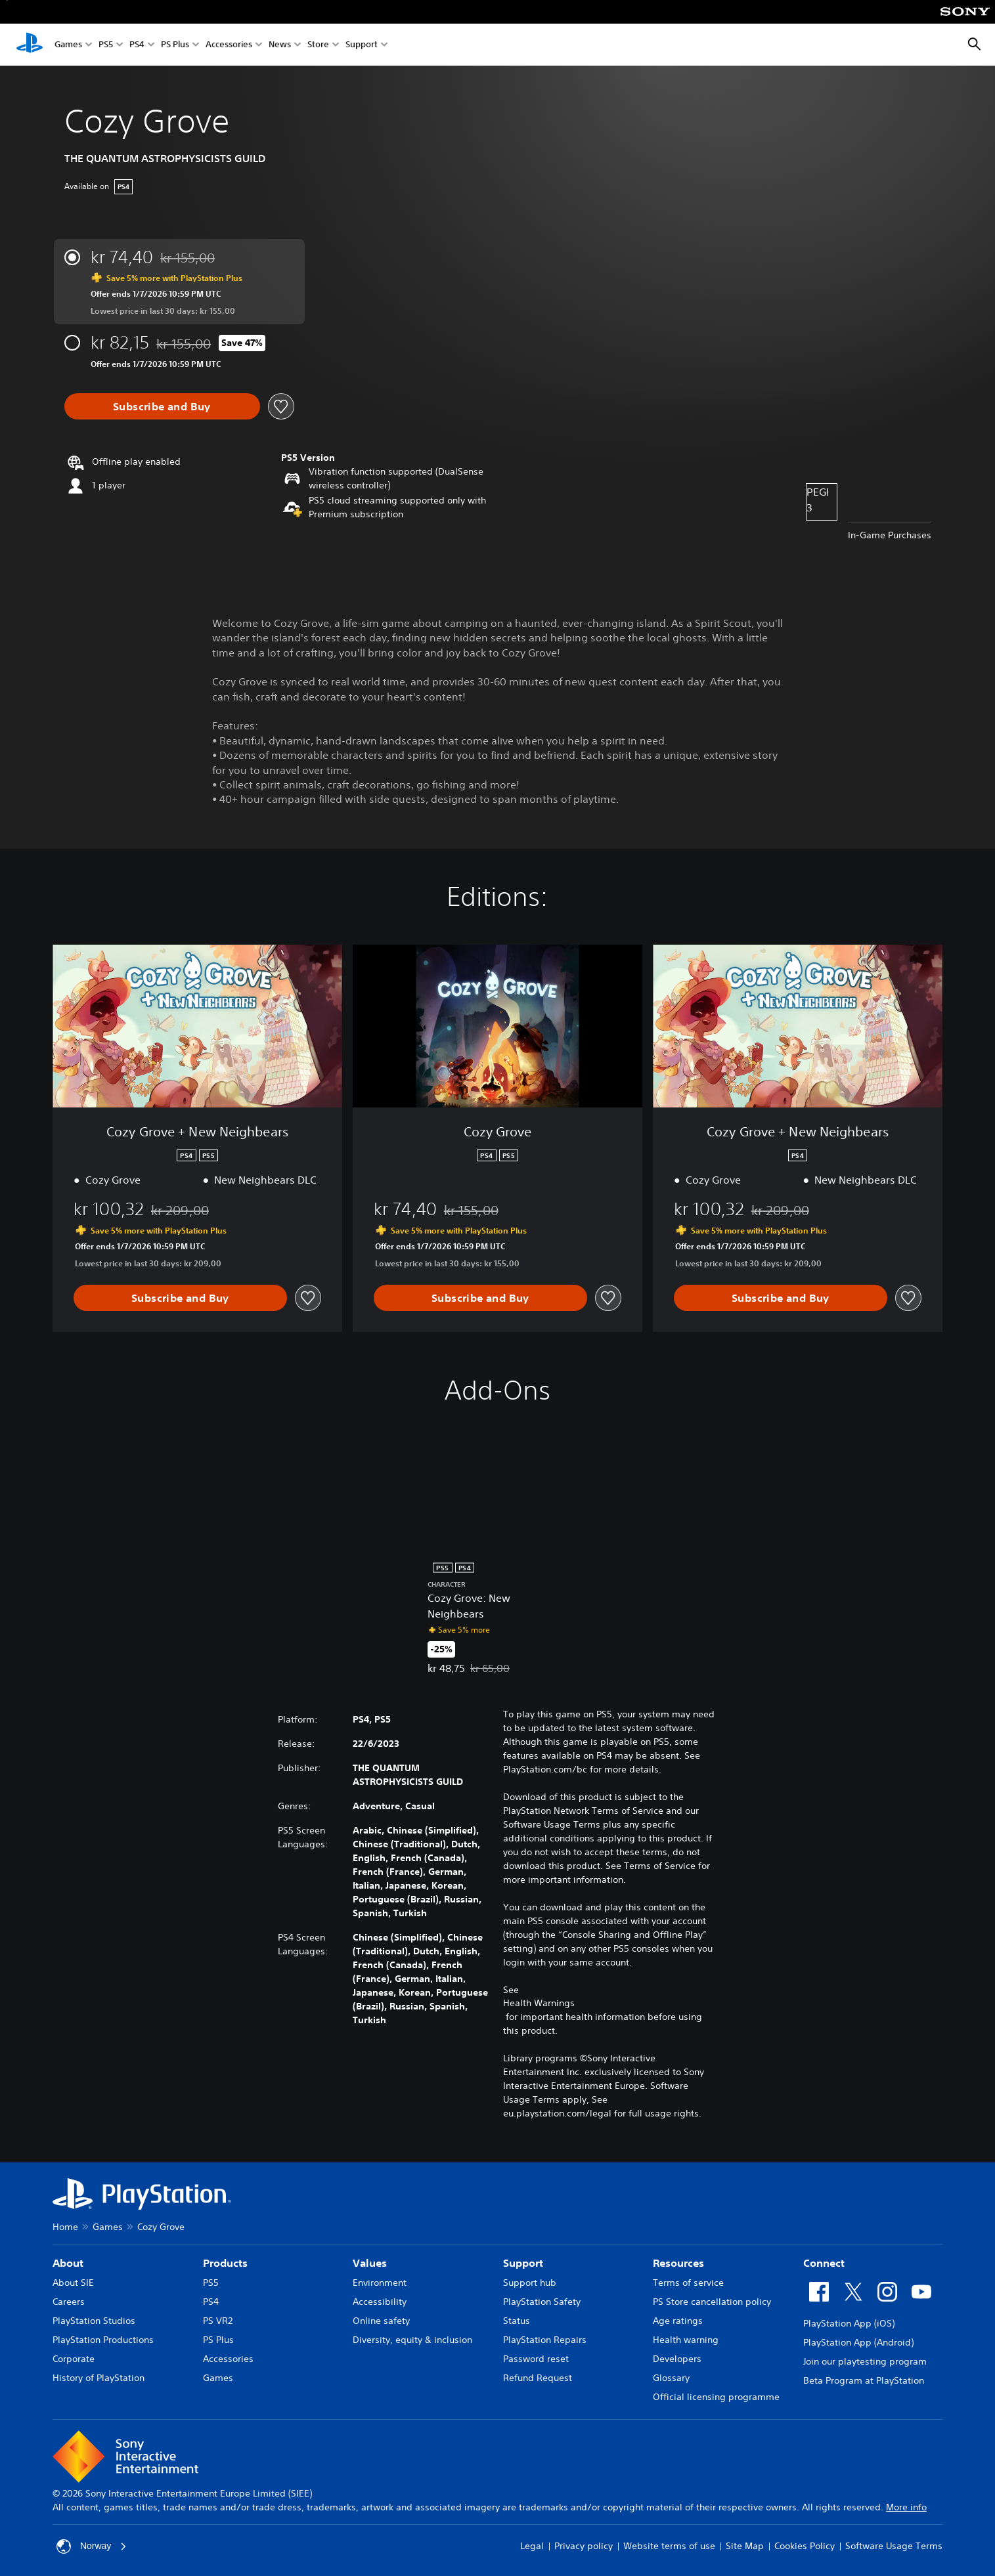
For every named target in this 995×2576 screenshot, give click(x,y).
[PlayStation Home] (29, 44)
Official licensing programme (716, 2397)
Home (65, 2227)
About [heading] (68, 2262)
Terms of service (688, 2282)
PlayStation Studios (94, 2321)
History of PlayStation (98, 2378)
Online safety (381, 2321)
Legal (532, 2546)
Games (68, 45)
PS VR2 (217, 2321)
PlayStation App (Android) (858, 2342)
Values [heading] (370, 2262)
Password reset (536, 2359)
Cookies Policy (804, 2546)
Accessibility (380, 2302)
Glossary (671, 2378)
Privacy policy (583, 2546)
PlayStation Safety (542, 2302)
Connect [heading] (824, 2262)
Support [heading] (523, 2262)
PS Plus (175, 45)
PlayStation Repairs (544, 2340)
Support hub (529, 2282)
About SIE (73, 2282)
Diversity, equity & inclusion (412, 2340)
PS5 (106, 45)
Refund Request (537, 2378)
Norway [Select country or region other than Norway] (92, 2546)
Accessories (229, 45)
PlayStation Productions (103, 2340)
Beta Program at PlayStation (863, 2380)
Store (318, 45)
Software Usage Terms (893, 2546)
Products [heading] (225, 2262)
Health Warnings (539, 2003)
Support (361, 45)
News (280, 45)
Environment (380, 2282)
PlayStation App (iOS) (849, 2323)
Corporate (74, 2359)
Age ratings (678, 2321)
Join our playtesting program (865, 2361)
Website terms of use (669, 2546)
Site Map (745, 2546)
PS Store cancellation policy (712, 2302)
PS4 (136, 45)
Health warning (686, 2340)
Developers (677, 2359)
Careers (69, 2302)
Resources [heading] (678, 2262)
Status (516, 2321)
